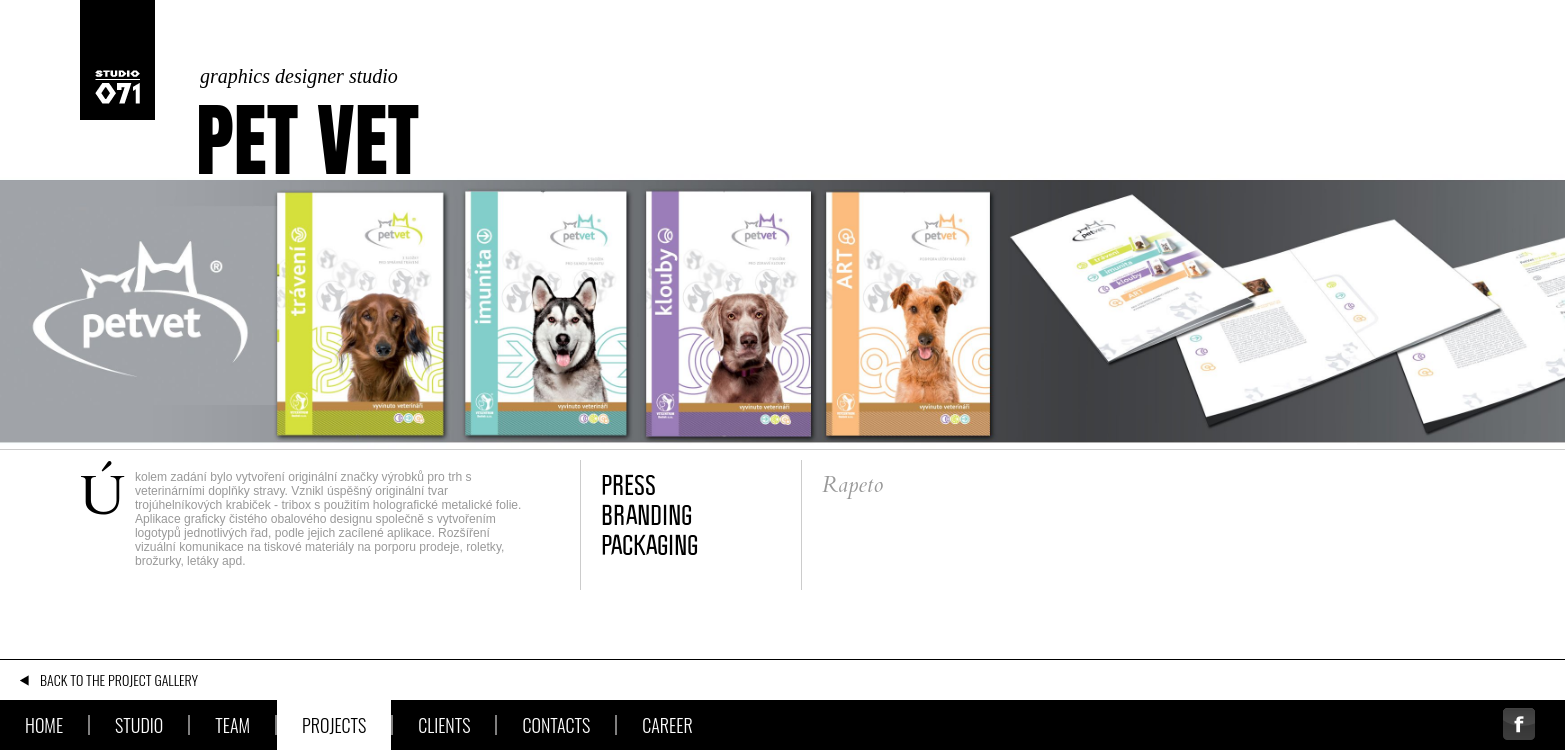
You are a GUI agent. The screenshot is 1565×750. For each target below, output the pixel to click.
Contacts (556, 725)
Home (44, 725)
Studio (139, 725)
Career (667, 725)
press (628, 485)
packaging (649, 545)
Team (232, 725)
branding (646, 515)
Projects (334, 725)
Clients (444, 725)
